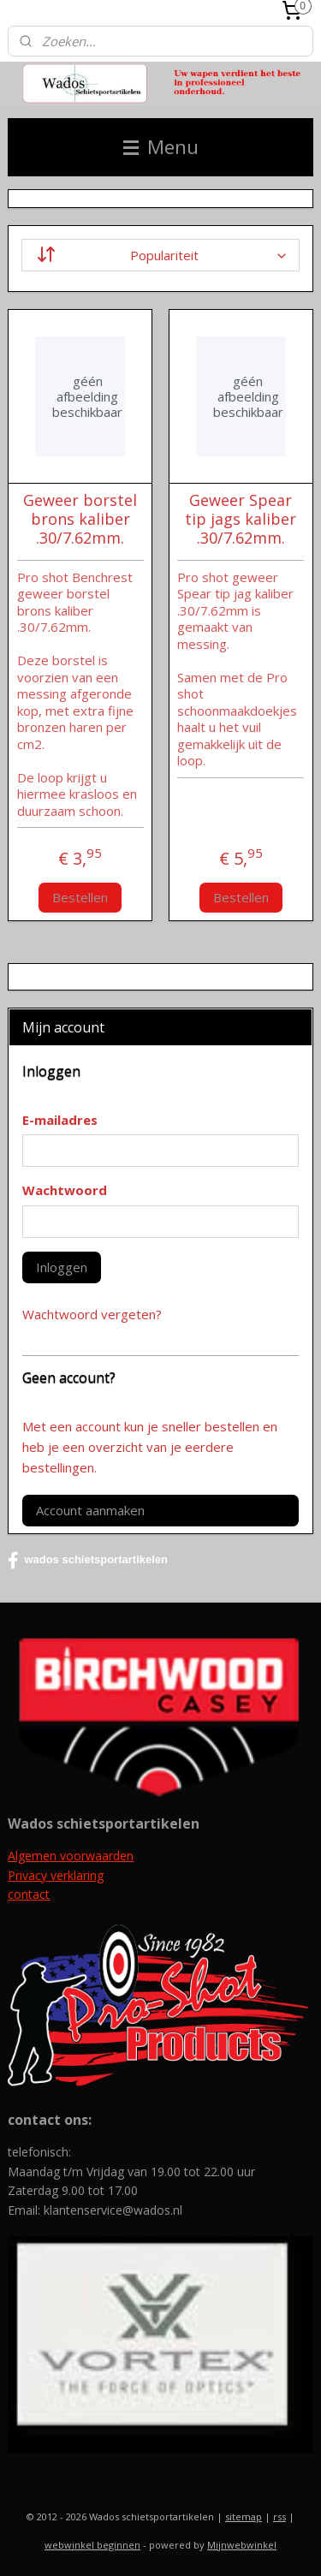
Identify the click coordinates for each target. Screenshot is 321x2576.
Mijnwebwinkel (241, 2544)
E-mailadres (60, 1119)
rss (279, 2516)
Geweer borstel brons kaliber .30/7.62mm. (80, 519)
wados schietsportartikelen (88, 1560)
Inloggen (61, 1267)
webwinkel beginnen (92, 2544)
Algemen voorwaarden (71, 1855)
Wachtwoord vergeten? (92, 1314)
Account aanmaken (90, 1510)
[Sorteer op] (160, 255)
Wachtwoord (64, 1190)
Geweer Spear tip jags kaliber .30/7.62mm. (240, 519)
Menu (161, 147)
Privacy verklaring (56, 1875)
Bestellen (80, 897)
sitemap (243, 2516)
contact (29, 1894)
